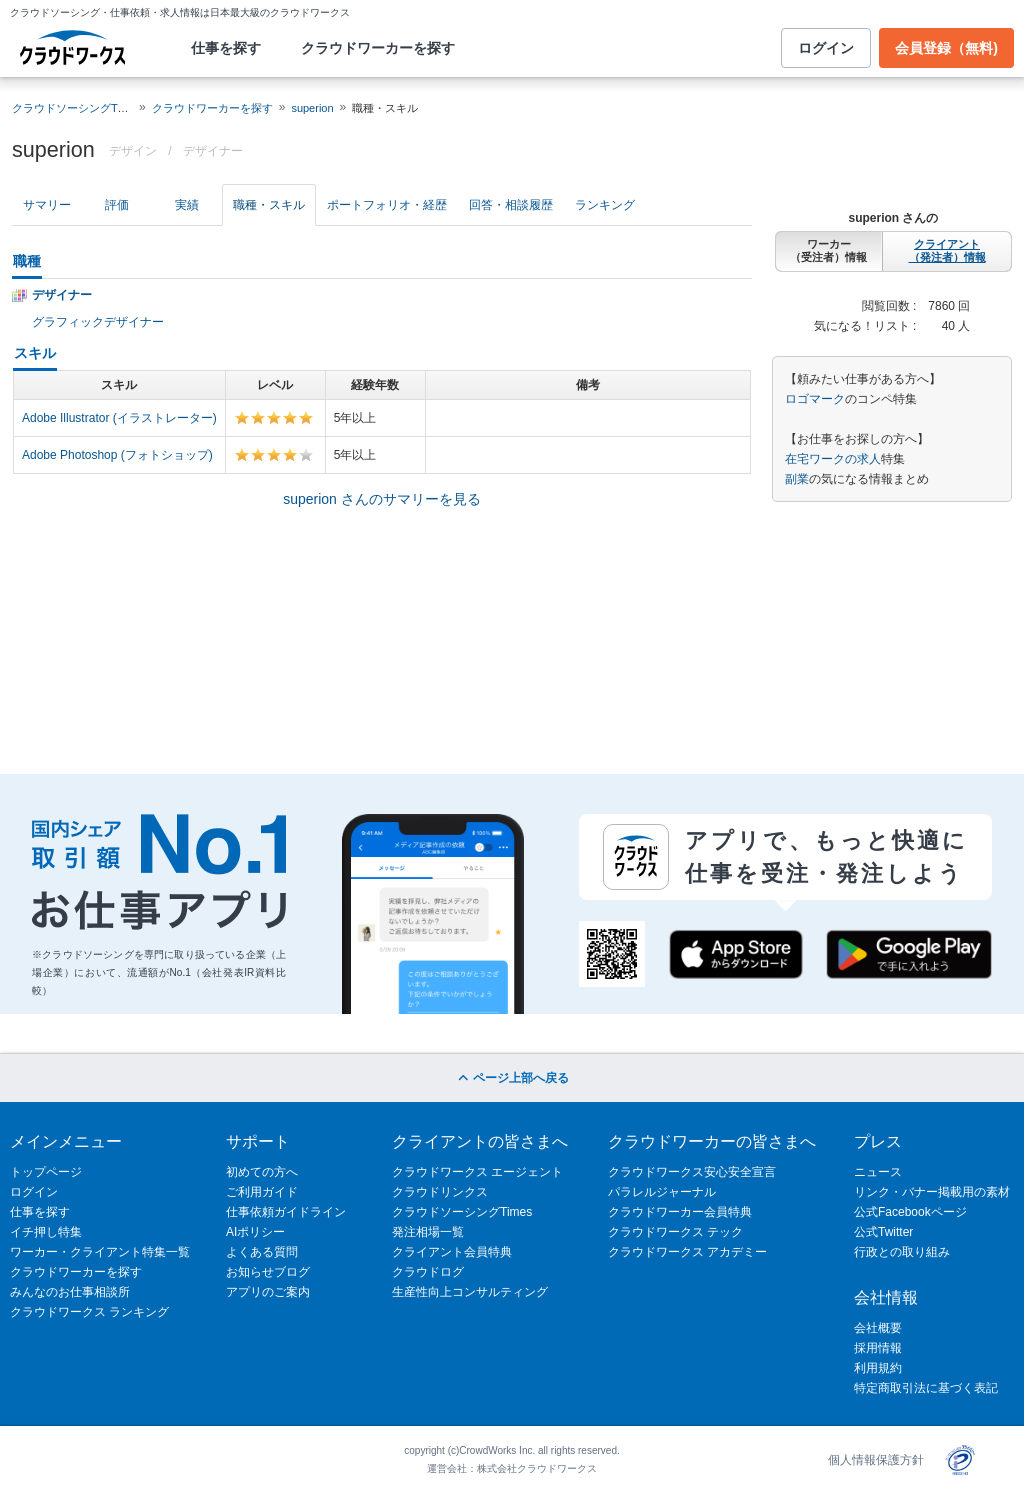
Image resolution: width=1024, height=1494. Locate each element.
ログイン (826, 48)
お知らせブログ (268, 1272)
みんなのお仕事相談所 (70, 1292)
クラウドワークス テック (675, 1232)
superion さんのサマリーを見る (382, 499)
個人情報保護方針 (876, 1460)
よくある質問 (262, 1252)
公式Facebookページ (910, 1212)
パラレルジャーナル (662, 1192)
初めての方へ (262, 1172)
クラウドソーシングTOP (72, 108)
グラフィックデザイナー (98, 322)
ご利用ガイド (262, 1192)
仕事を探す (226, 48)
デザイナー (213, 151)
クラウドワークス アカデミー (687, 1252)
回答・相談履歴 (511, 205)
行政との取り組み (902, 1252)
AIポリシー (255, 1232)
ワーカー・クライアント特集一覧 (100, 1252)
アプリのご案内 (268, 1292)
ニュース (878, 1172)
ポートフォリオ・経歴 (387, 205)
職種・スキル (269, 205)
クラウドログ (428, 1272)
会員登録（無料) (946, 48)
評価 (117, 205)
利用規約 (878, 1368)
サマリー (47, 205)
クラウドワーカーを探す (378, 48)
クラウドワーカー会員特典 (680, 1212)
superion (312, 108)
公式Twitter (883, 1232)
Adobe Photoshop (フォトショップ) (117, 455)
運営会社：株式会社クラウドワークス (512, 1468)
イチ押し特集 (46, 1232)
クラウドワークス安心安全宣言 (692, 1172)
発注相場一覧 (428, 1232)
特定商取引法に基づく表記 (926, 1388)
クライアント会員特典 (452, 1252)
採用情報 (878, 1348)
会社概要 (878, 1328)
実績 (187, 205)
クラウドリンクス (440, 1192)
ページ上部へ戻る (511, 1078)
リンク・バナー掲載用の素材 (932, 1192)
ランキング (605, 205)
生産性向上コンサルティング (470, 1292)
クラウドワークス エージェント (477, 1172)
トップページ (46, 1172)
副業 (797, 479)
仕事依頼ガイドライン (286, 1212)
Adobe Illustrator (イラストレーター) (119, 418)
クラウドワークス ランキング (89, 1312)
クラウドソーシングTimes (462, 1212)
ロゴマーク (815, 399)
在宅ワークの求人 (833, 459)
